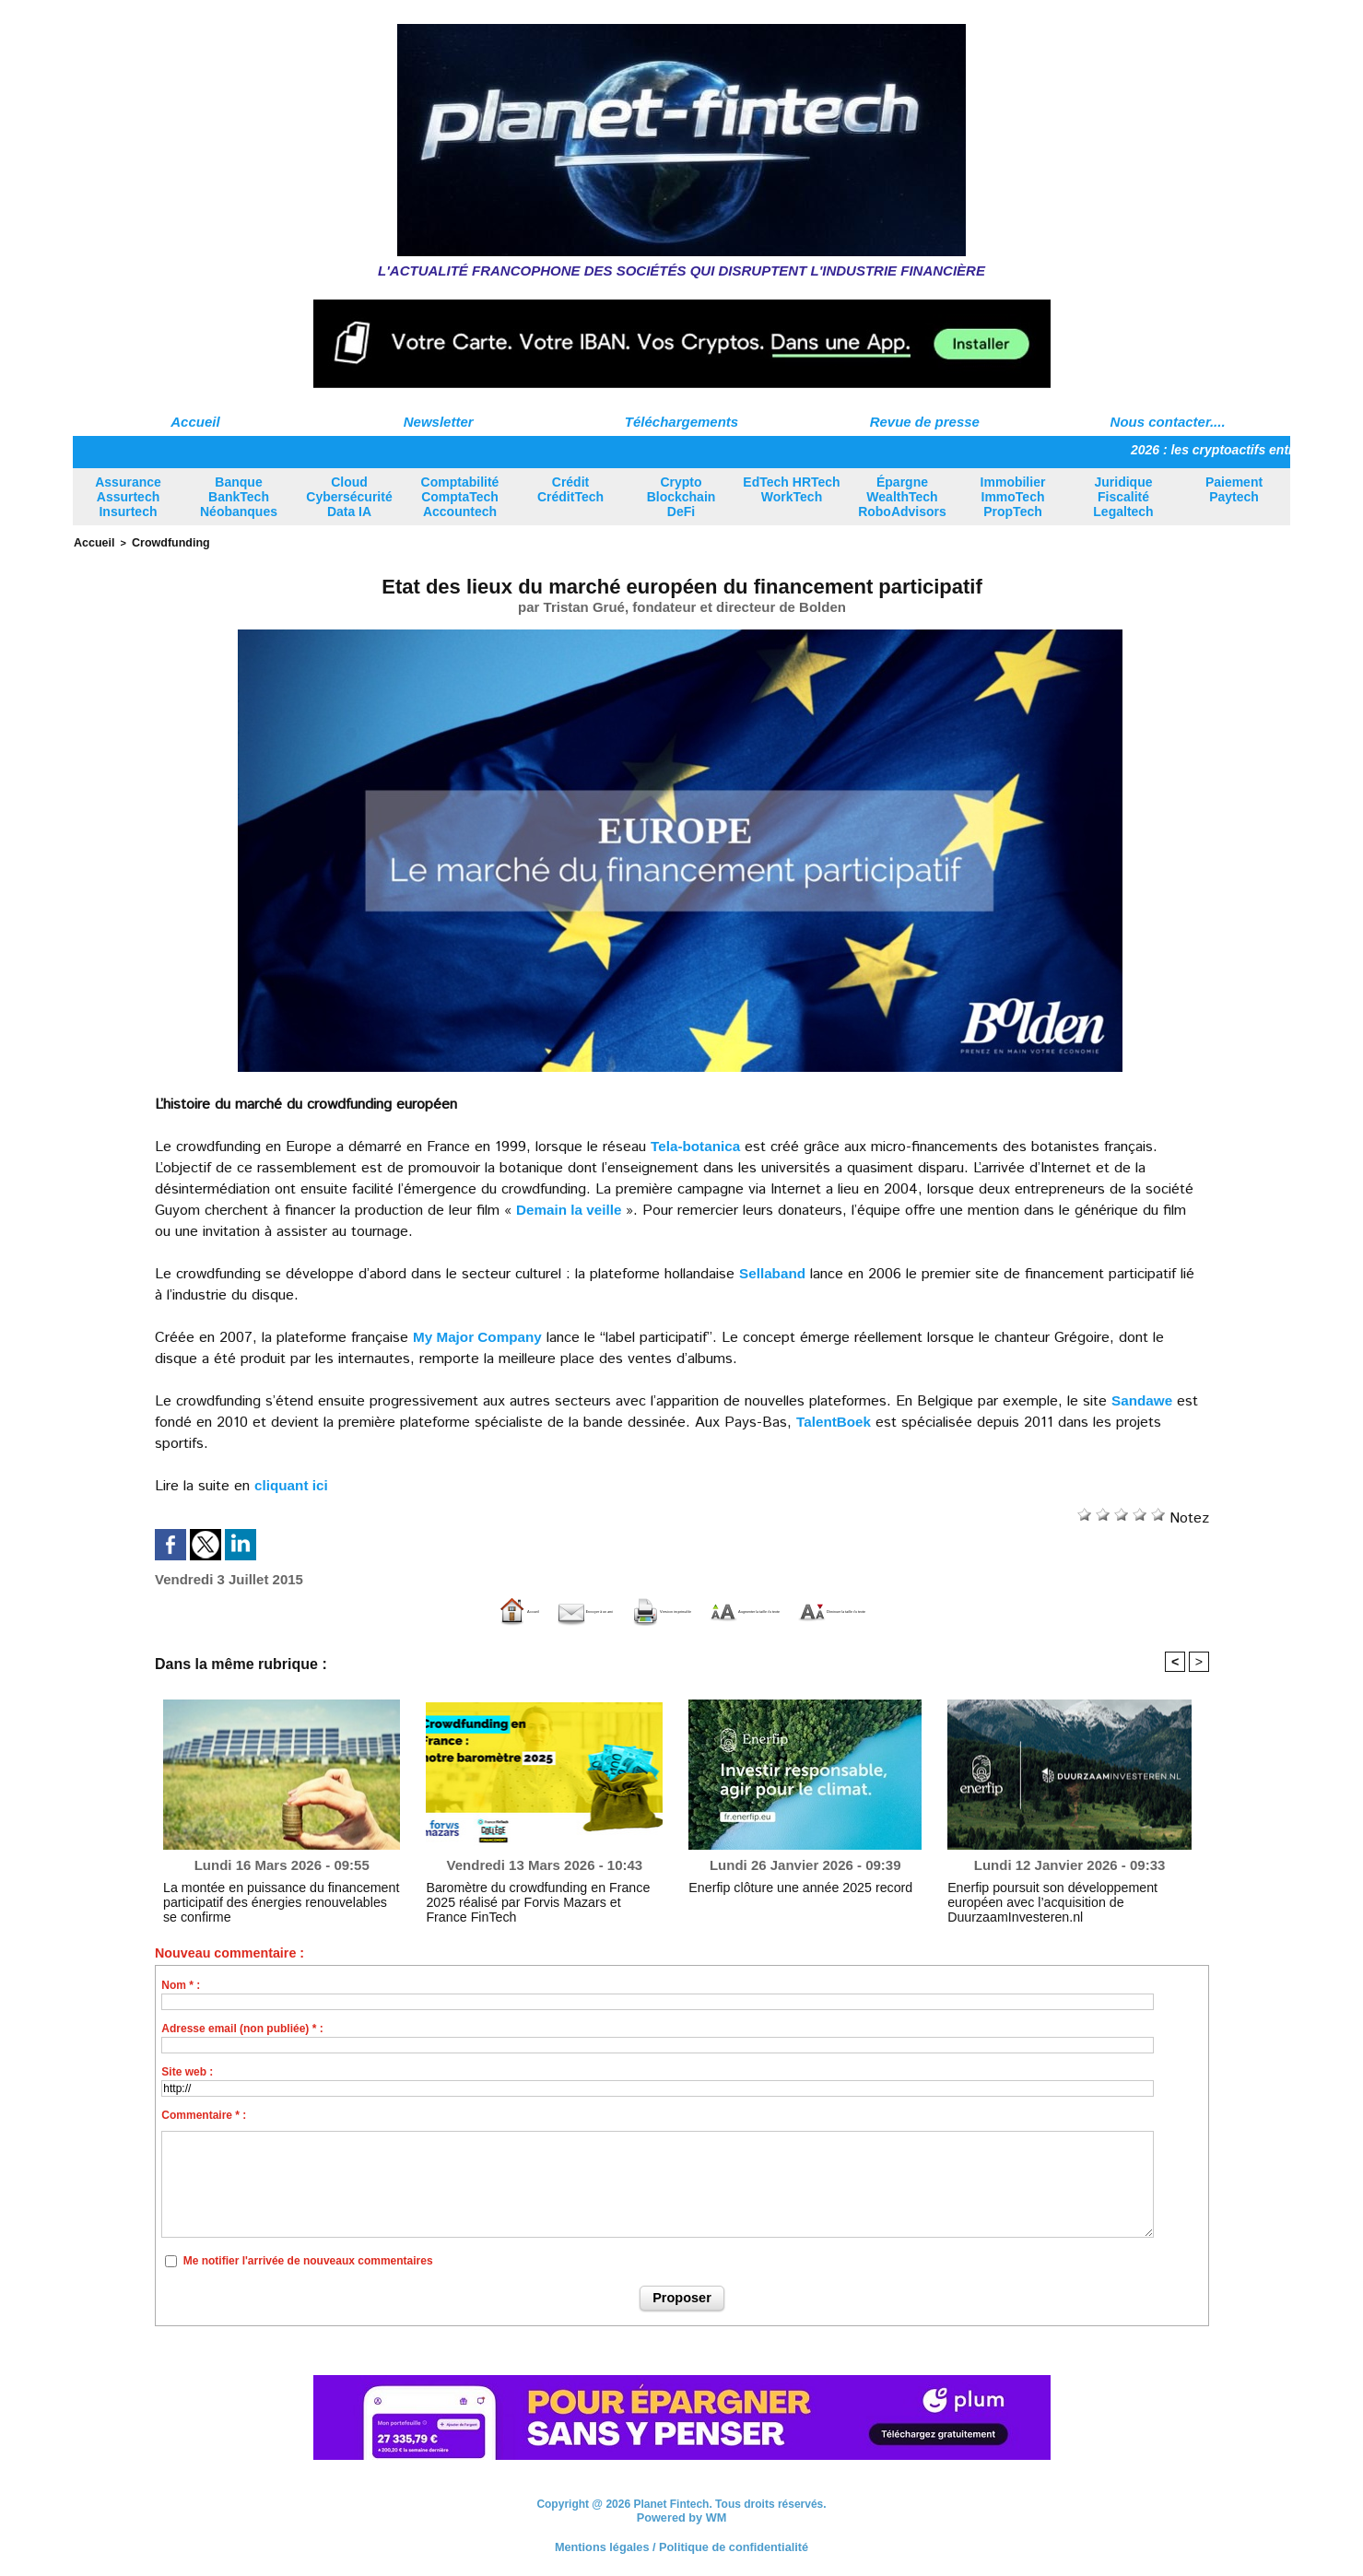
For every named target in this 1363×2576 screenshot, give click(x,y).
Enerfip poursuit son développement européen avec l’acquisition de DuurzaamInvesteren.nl (1062, 1892)
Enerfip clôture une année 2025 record (782, 1885)
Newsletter (439, 421)
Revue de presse (925, 421)
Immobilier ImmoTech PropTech (1013, 497)
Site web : (187, 2070)
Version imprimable (587, 1609)
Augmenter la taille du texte (789, 1609)
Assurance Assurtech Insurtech (128, 497)
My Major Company (480, 1335)
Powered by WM (681, 2515)
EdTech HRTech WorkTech (791, 489)
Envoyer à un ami (420, 1609)
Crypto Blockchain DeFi (681, 497)
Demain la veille (571, 1208)
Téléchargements (681, 421)
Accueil (194, 421)
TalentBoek (835, 1420)
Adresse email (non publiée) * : (242, 2027)
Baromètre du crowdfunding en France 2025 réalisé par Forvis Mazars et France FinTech (534, 1892)
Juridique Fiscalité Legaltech (1123, 497)
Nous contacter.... (1168, 421)
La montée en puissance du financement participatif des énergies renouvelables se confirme (265, 1898)
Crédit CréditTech (570, 489)
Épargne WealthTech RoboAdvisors (902, 497)
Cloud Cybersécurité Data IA (349, 497)
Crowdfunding (161, 541)
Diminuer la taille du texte (1012, 1609)
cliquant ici (293, 1483)
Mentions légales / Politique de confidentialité (681, 2543)
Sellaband (774, 1271)
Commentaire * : (203, 2114)
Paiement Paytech (1234, 489)
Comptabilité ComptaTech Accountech (460, 497)
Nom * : (180, 1984)
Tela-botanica (698, 1144)
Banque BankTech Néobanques (238, 497)
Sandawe (1143, 1398)
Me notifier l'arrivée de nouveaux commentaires (308, 2259)
